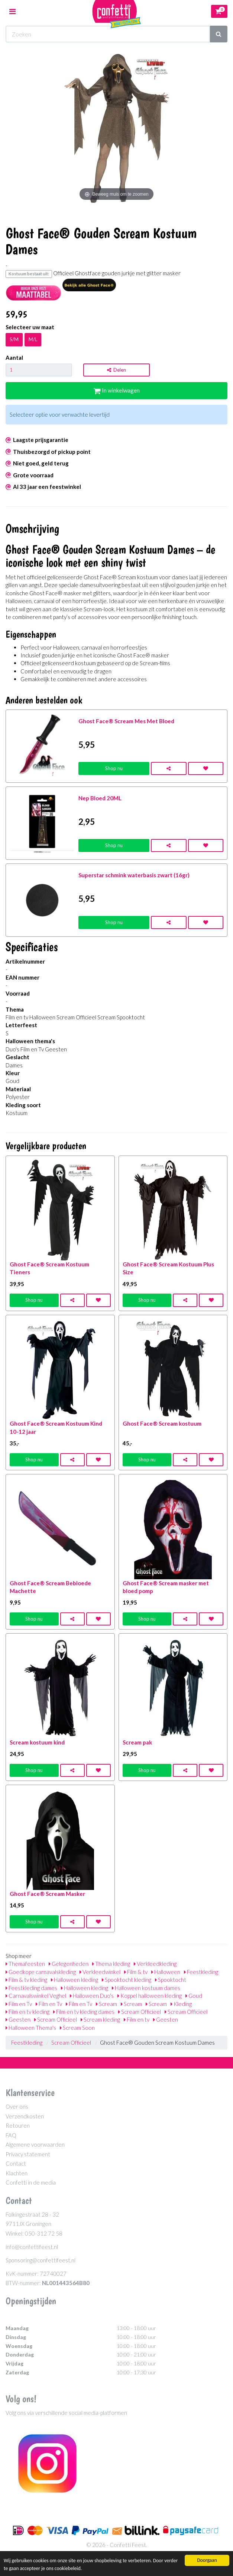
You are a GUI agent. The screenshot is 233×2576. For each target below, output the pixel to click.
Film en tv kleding (27, 2011)
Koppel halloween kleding (149, 1995)
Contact (16, 2163)
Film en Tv (19, 2003)
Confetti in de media (31, 2182)
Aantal (14, 357)
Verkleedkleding (155, 1963)
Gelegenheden (68, 1963)
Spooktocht (170, 1979)
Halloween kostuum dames (146, 1987)
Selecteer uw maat (30, 327)
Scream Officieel (139, 2011)
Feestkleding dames (31, 1987)
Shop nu (114, 768)
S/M (14, 339)
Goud (193, 1995)
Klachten (16, 2173)
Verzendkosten (25, 2116)
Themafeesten (25, 1963)
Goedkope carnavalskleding (41, 1971)
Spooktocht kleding (126, 1979)
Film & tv (136, 1971)
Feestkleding (201, 1971)
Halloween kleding (74, 1979)
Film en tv (136, 2019)
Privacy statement (28, 2154)
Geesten (18, 2019)
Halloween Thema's (31, 2027)
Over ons (17, 2106)
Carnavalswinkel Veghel (36, 1995)
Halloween (165, 1971)
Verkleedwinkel (100, 1971)
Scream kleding (100, 2019)
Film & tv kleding (26, 1979)
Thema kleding (111, 1963)
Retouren (18, 2125)
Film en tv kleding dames (83, 2011)
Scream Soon (77, 2027)
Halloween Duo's (92, 1995)
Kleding (181, 2003)
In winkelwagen (117, 390)
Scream (106, 2003)
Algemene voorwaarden (35, 2144)
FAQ (11, 2135)
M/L (33, 339)
